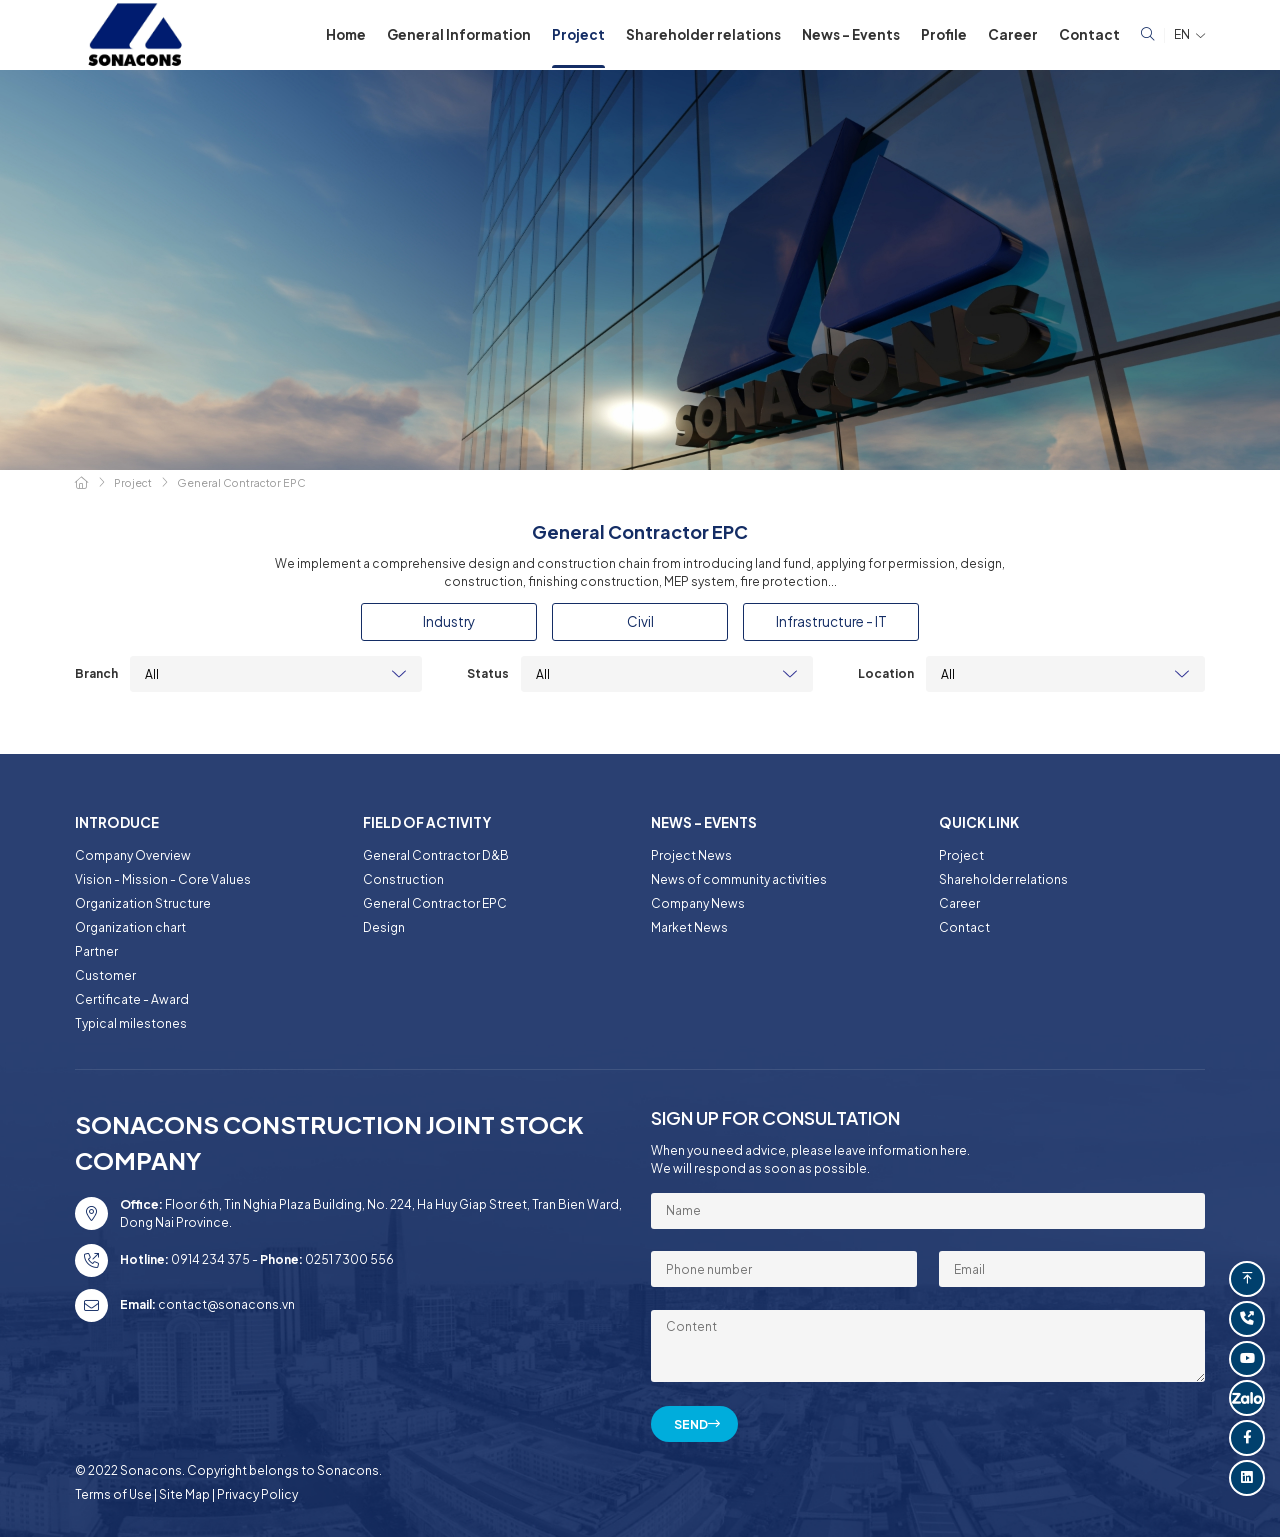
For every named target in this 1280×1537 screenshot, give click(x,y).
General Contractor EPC (435, 903)
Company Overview (133, 855)
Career (1013, 34)
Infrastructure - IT (831, 621)
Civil (640, 621)
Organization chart (130, 927)
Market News (689, 927)
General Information (459, 34)
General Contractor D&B (436, 855)
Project (578, 34)
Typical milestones (131, 1023)
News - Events (851, 34)
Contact (1089, 34)
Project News (691, 855)
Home (346, 34)
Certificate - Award (132, 999)
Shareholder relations (703, 34)
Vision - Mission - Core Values (163, 879)
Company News (698, 903)
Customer (105, 975)
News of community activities (739, 879)
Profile (944, 34)
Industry (449, 621)
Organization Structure (143, 903)
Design (384, 927)
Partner (96, 951)
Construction (403, 879)
